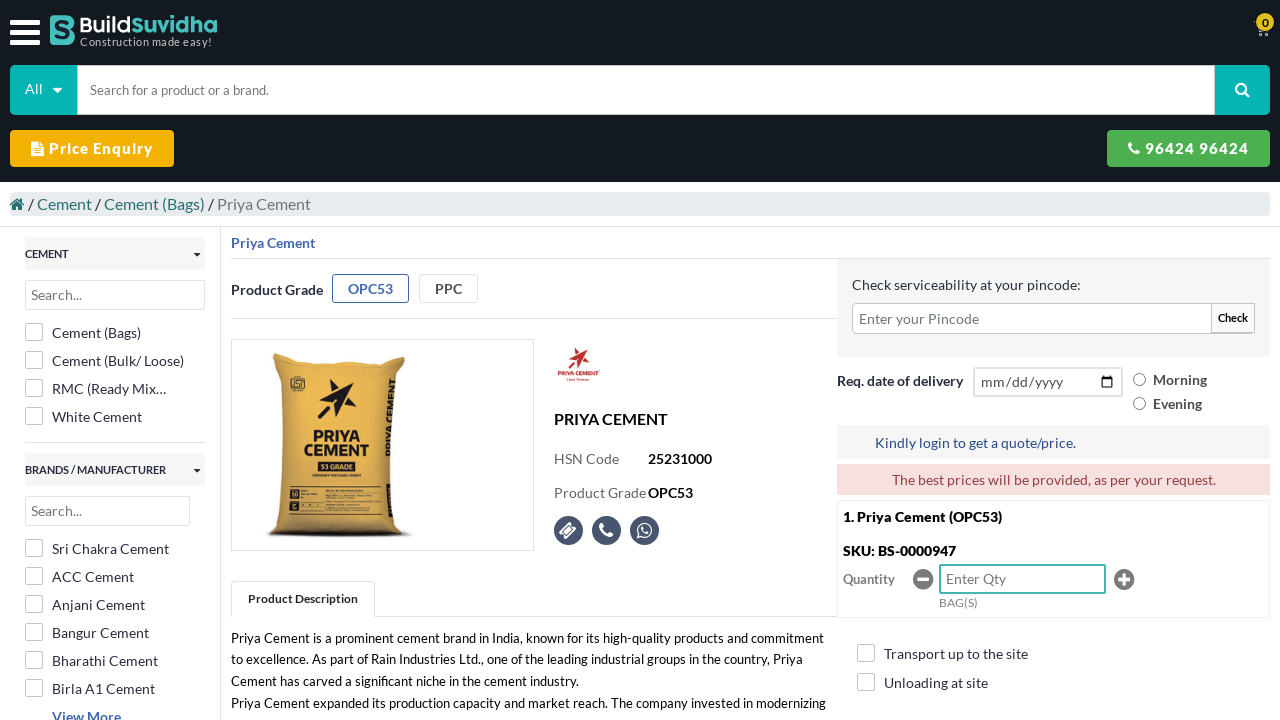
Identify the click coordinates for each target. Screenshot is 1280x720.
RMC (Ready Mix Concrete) (90, 389)
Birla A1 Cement (90, 688)
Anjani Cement (85, 604)
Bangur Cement (87, 632)
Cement (64, 203)
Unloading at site (922, 682)
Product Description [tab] (303, 598)
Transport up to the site (942, 653)
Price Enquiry (92, 148)
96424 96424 (1188, 148)
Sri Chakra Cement (97, 548)
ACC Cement (79, 576)
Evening (1177, 403)
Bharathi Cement (91, 660)
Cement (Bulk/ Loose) (104, 360)
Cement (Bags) (154, 203)
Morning (1180, 379)
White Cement (83, 416)
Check (1233, 317)
